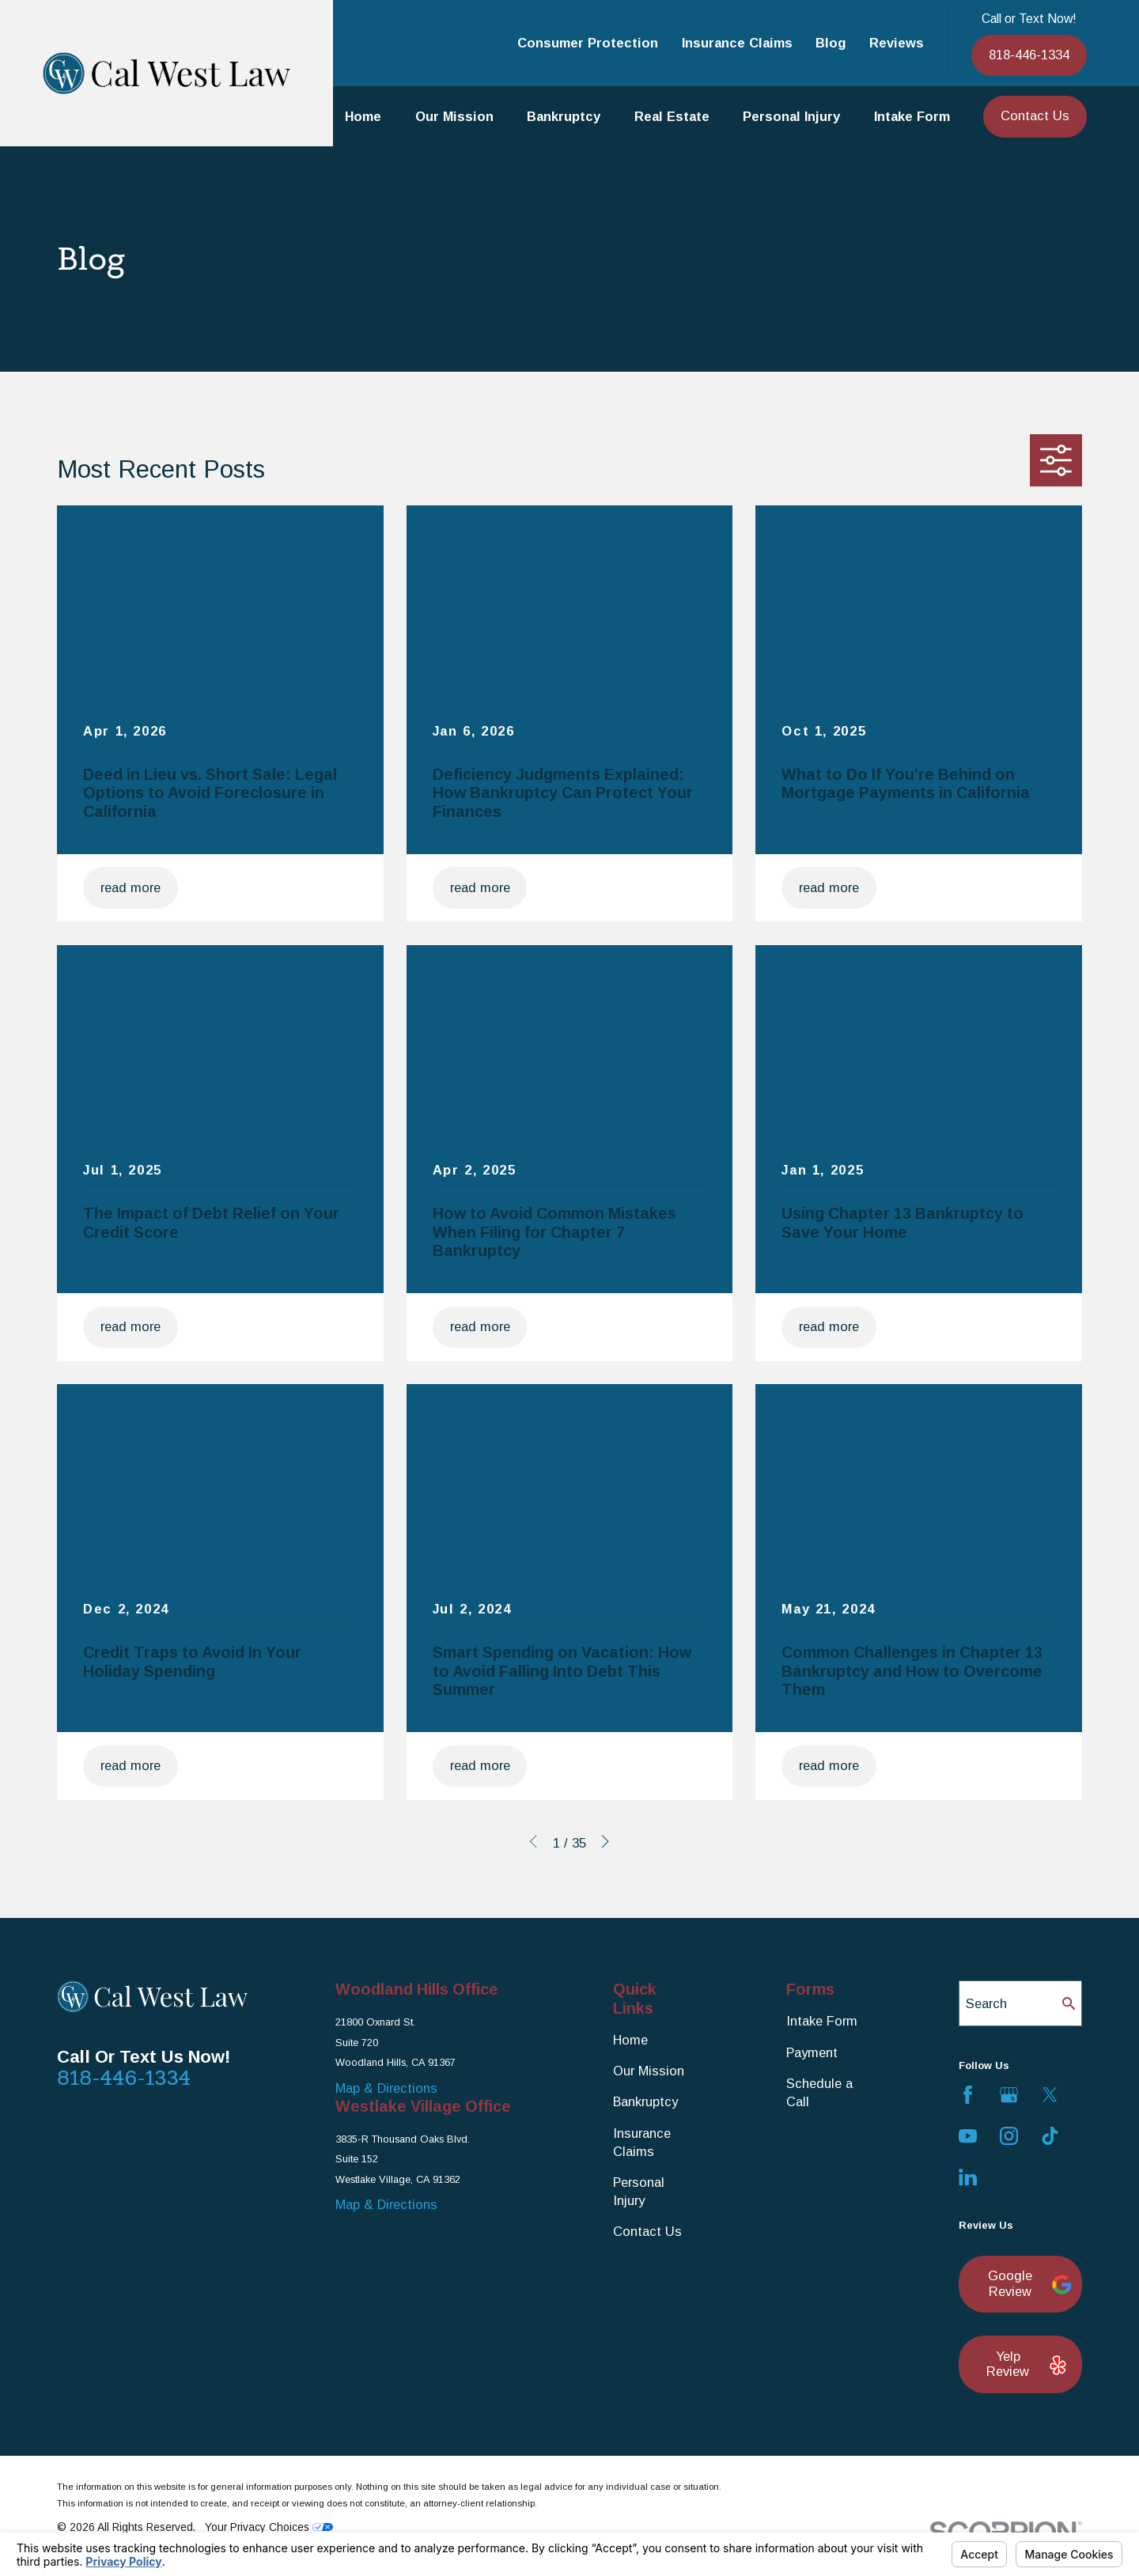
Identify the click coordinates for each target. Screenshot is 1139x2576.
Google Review (1026, 2283)
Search (986, 2003)
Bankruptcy (645, 2101)
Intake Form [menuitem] (912, 116)
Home (630, 2040)
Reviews (896, 43)
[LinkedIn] (968, 2177)
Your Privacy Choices (269, 2527)
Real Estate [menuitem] (672, 116)
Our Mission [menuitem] (454, 116)
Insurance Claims (737, 43)
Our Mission (648, 2070)
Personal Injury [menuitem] (791, 116)
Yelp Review (1025, 2364)
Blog (830, 43)
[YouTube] (968, 2136)
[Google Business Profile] (1009, 2095)
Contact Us (1035, 115)
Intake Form (821, 2021)
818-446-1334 (1029, 54)
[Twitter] (1050, 2095)
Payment (812, 2052)
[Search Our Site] (1068, 2003)
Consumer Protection (587, 43)
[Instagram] (1009, 2136)
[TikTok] (1050, 2136)
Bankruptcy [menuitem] (563, 116)
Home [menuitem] (363, 116)
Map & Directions (386, 2088)
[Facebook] (968, 2095)
